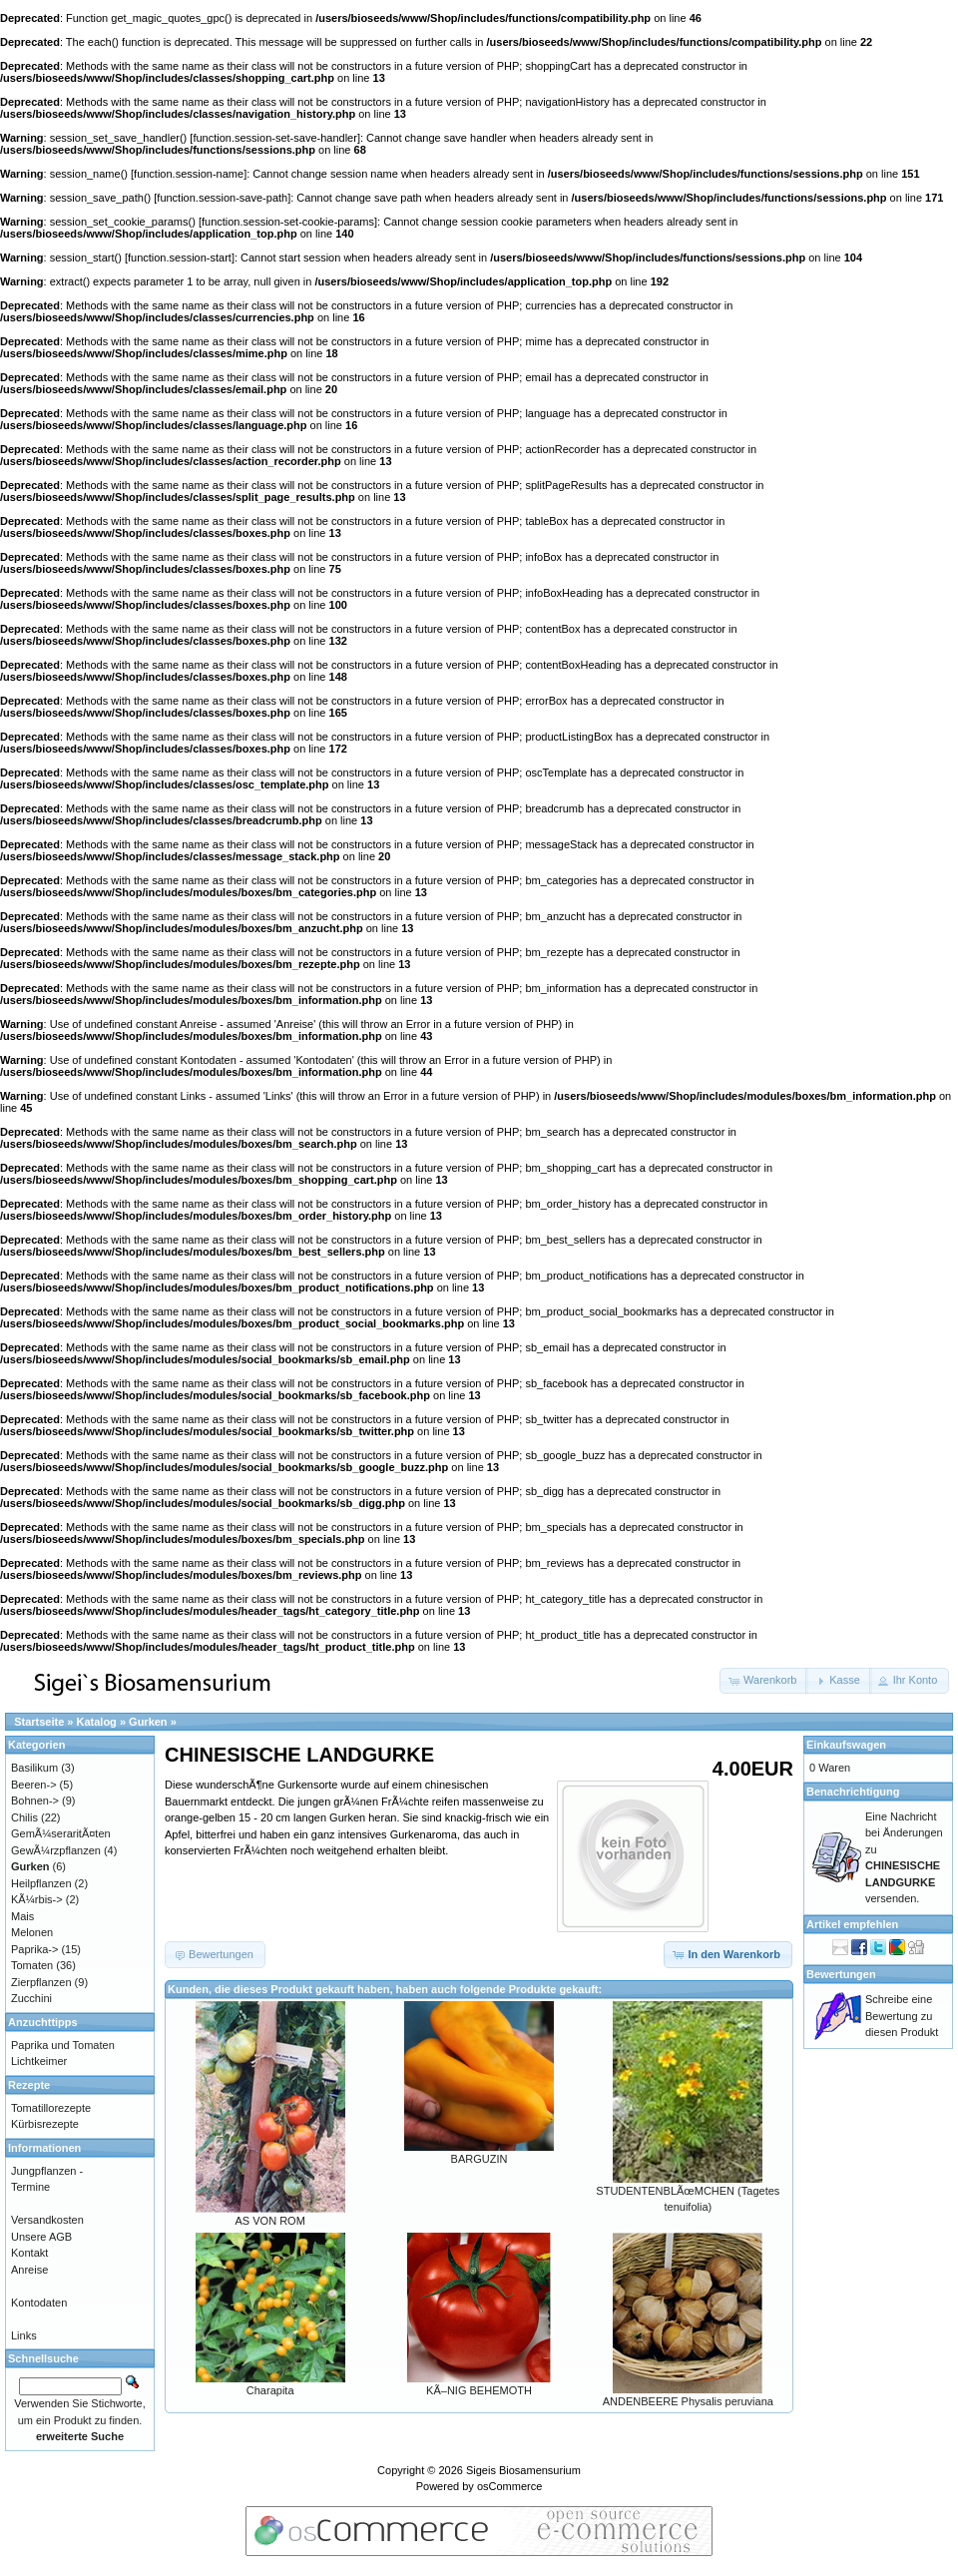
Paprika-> (34, 1949)
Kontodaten (39, 2303)
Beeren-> (34, 1785)
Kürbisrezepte (45, 2124)
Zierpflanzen (41, 1982)
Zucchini (31, 1998)
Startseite (39, 1722)
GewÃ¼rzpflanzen (56, 1850)
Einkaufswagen (846, 1745)
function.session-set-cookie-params (288, 222)
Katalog (97, 1722)
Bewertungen (841, 1974)
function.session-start (180, 257)
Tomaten (32, 1965)
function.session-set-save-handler (274, 138)
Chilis (24, 1817)
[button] (763, 1681)
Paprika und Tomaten (63, 2045)
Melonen (32, 1932)
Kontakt (29, 2253)
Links (24, 2335)
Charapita (270, 2390)
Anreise (29, 2270)
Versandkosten (47, 2220)
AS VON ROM (270, 2221)
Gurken (148, 1722)
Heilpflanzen (41, 1883)
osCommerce (509, 2486)
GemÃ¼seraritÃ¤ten (61, 1833)
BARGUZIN (479, 2159)
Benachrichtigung (853, 1792)
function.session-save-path (222, 198)
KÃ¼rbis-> (37, 1899)
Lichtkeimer (39, 2061)
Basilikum (34, 1768)
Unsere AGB (41, 2237)
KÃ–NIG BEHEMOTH (479, 2390)
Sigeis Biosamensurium (523, 2470)
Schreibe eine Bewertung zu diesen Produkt (901, 2015)
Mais (22, 1916)
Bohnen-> (35, 1800)
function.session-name (188, 174)
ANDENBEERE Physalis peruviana (688, 2401)
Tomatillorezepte (51, 2108)
